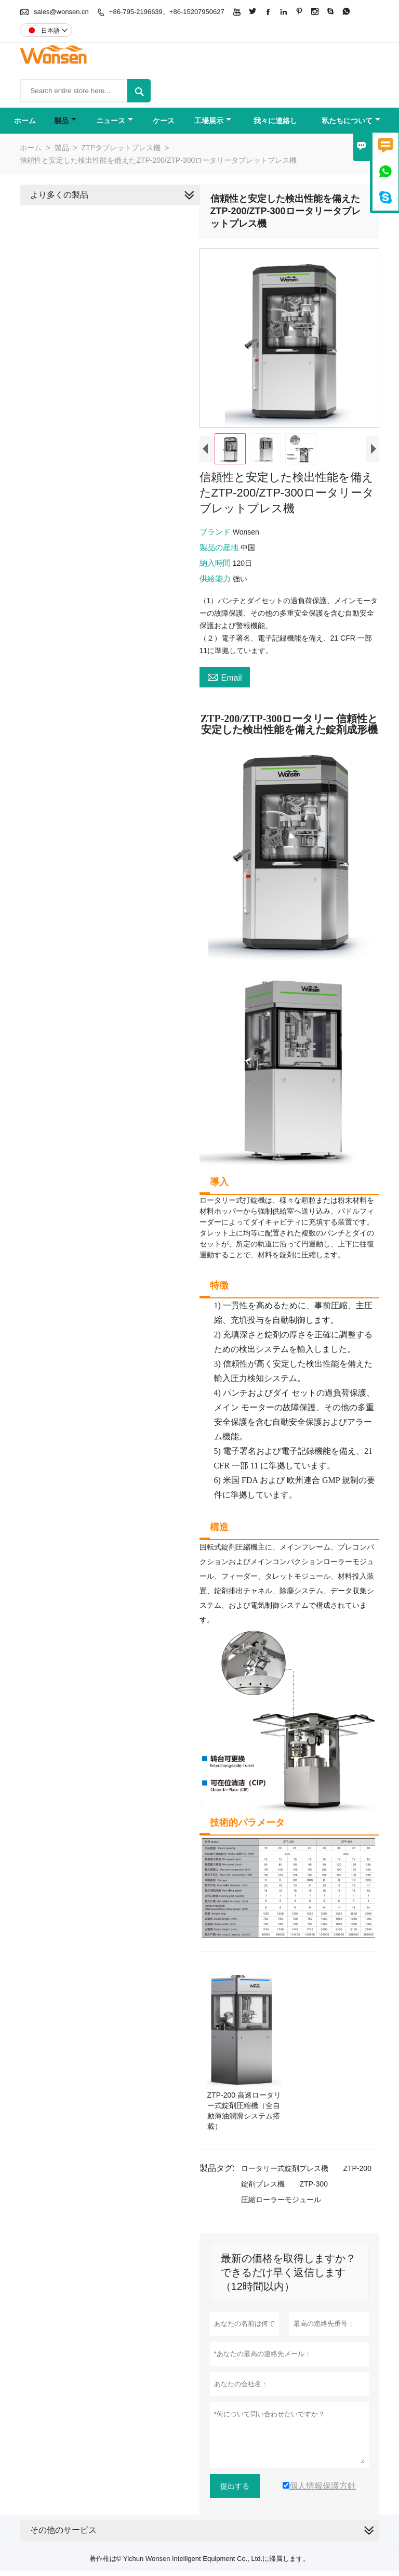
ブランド (214, 533)
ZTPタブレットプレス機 (121, 148)
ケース (164, 120)
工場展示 (212, 120)
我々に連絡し (275, 120)
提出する (232, 2481)
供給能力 (214, 580)
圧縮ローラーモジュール (279, 2194)
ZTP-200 (355, 2163)
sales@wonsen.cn (61, 12)
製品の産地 (217, 549)
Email (222, 678)
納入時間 (214, 565)
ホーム (25, 120)
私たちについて (351, 120)
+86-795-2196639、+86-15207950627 (166, 12)
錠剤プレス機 (261, 2179)
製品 (65, 120)
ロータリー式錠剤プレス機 (282, 2163)
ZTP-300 (312, 2179)
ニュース (114, 120)
